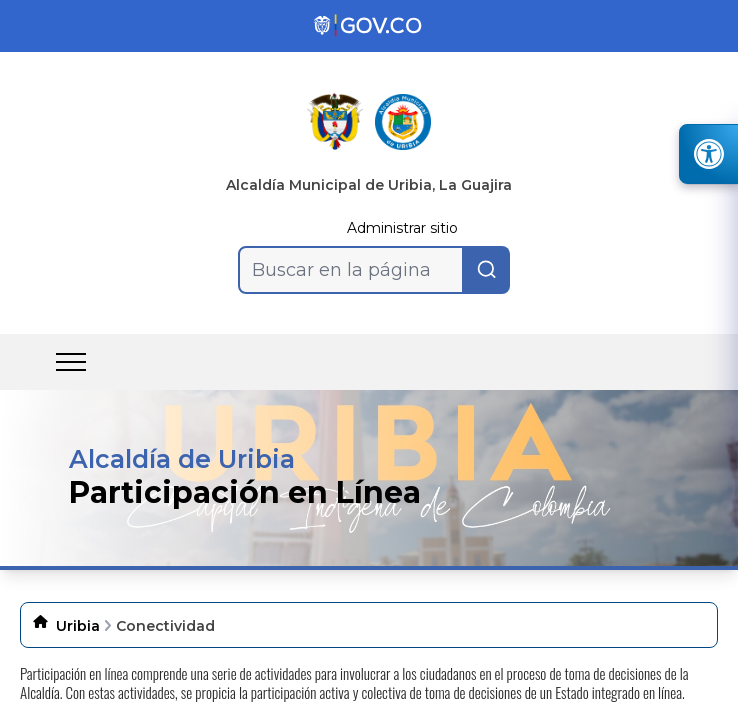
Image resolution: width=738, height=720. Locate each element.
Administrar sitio (402, 228)
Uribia (78, 626)
